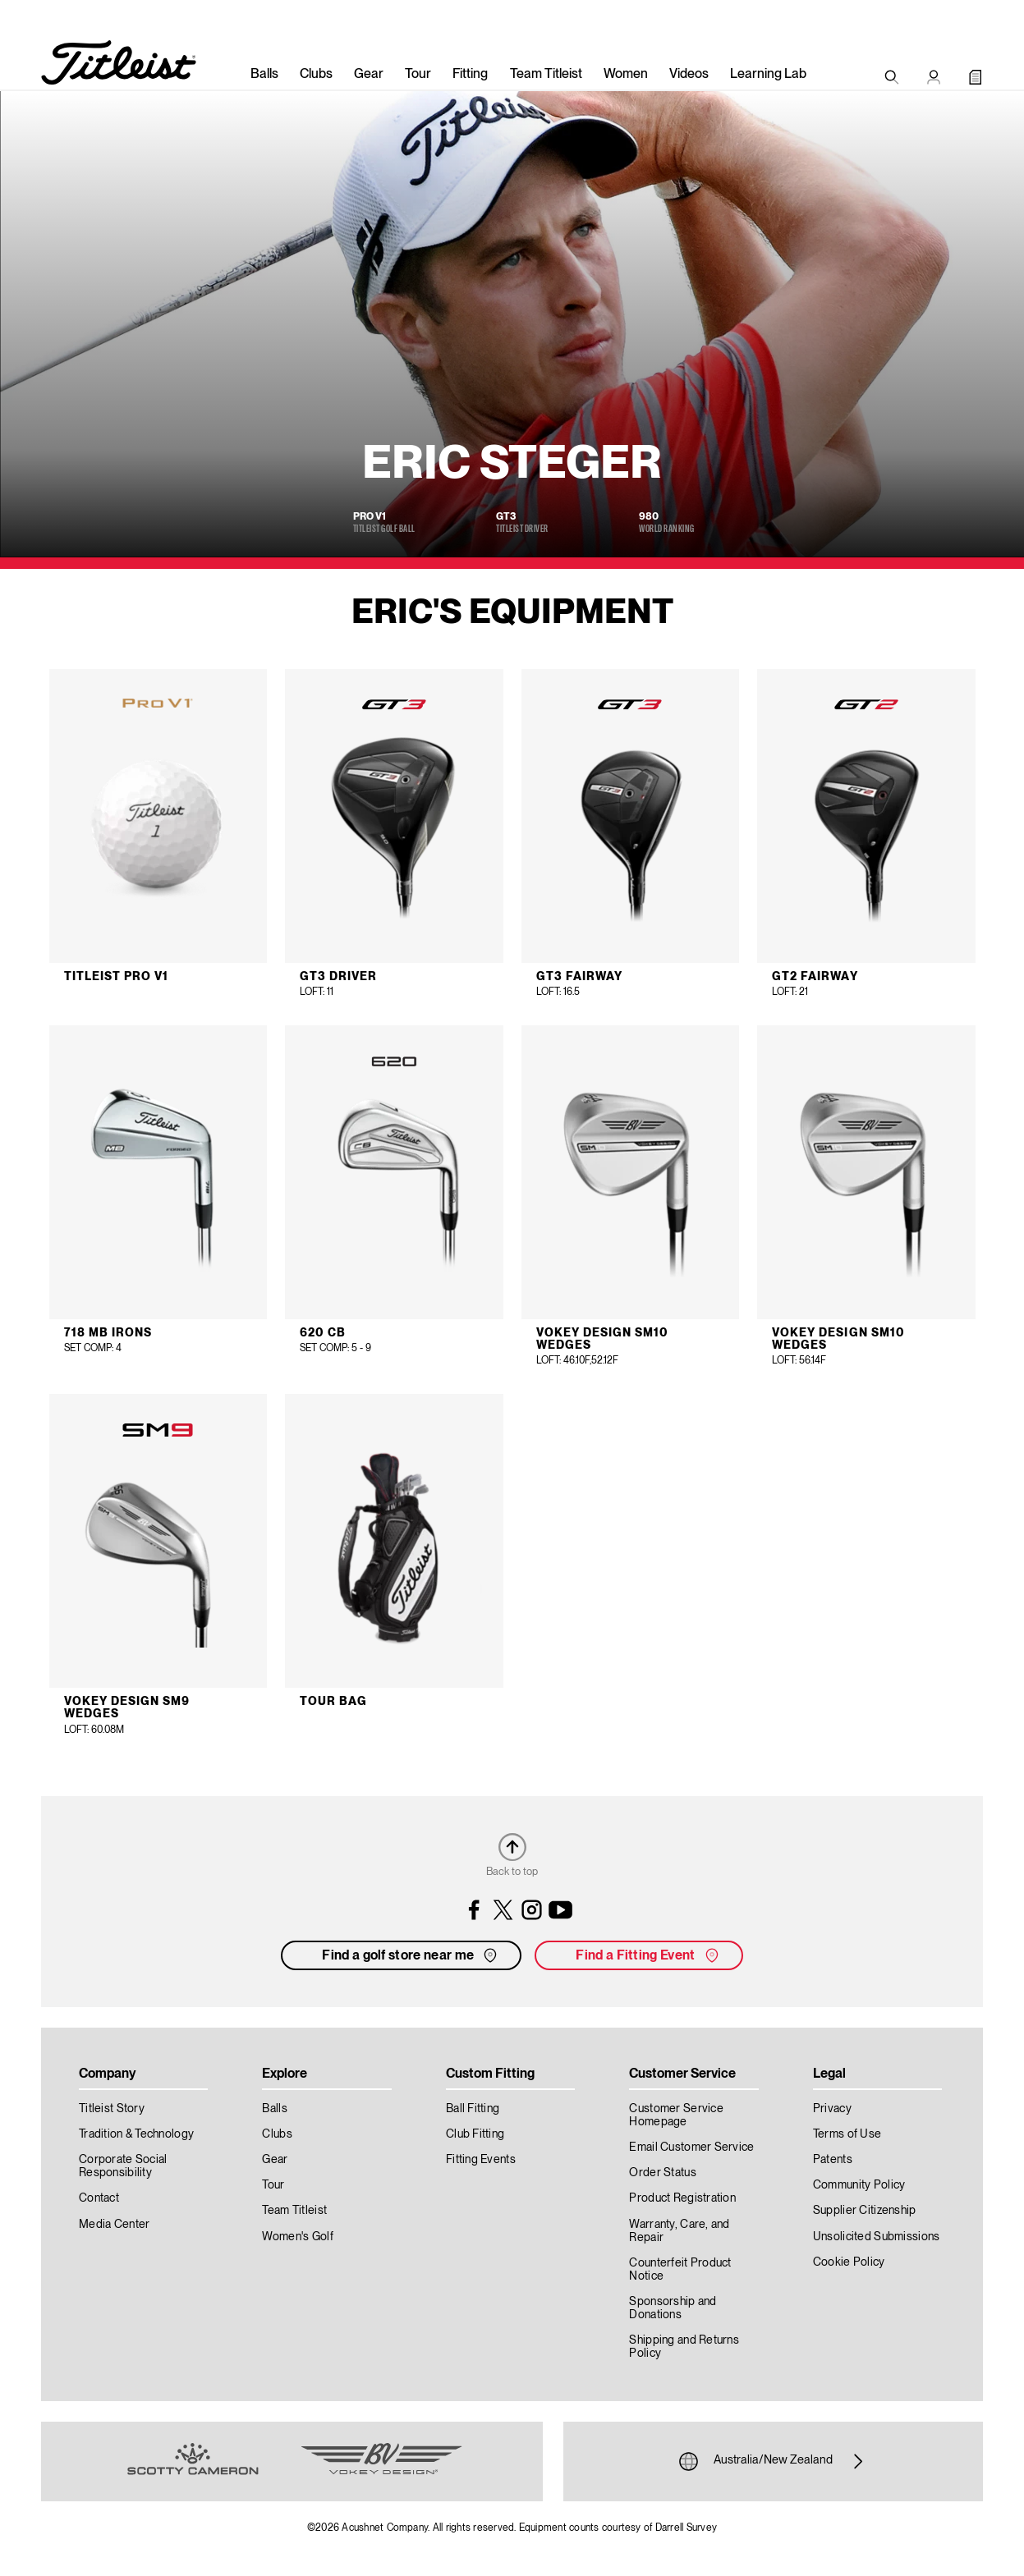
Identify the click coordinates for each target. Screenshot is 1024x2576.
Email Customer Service (691, 2147)
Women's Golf (297, 2237)
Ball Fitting (472, 2109)
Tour (418, 74)
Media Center (114, 2225)
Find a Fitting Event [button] (648, 1955)
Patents (832, 2160)
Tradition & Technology (136, 2134)
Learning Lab (768, 74)
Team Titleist (546, 74)
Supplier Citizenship (864, 2211)
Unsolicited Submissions (876, 2237)
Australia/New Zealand (773, 2461)
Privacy (832, 2109)
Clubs (316, 74)
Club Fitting (475, 2134)
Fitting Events (481, 2160)
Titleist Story (112, 2109)
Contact (99, 2198)
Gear (368, 74)
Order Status (662, 2173)
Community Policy (859, 2185)
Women (626, 74)
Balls (264, 74)
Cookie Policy (849, 2262)
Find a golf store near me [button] (411, 1955)
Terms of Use (847, 2134)
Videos (689, 74)
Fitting (470, 74)
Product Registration (682, 2198)
